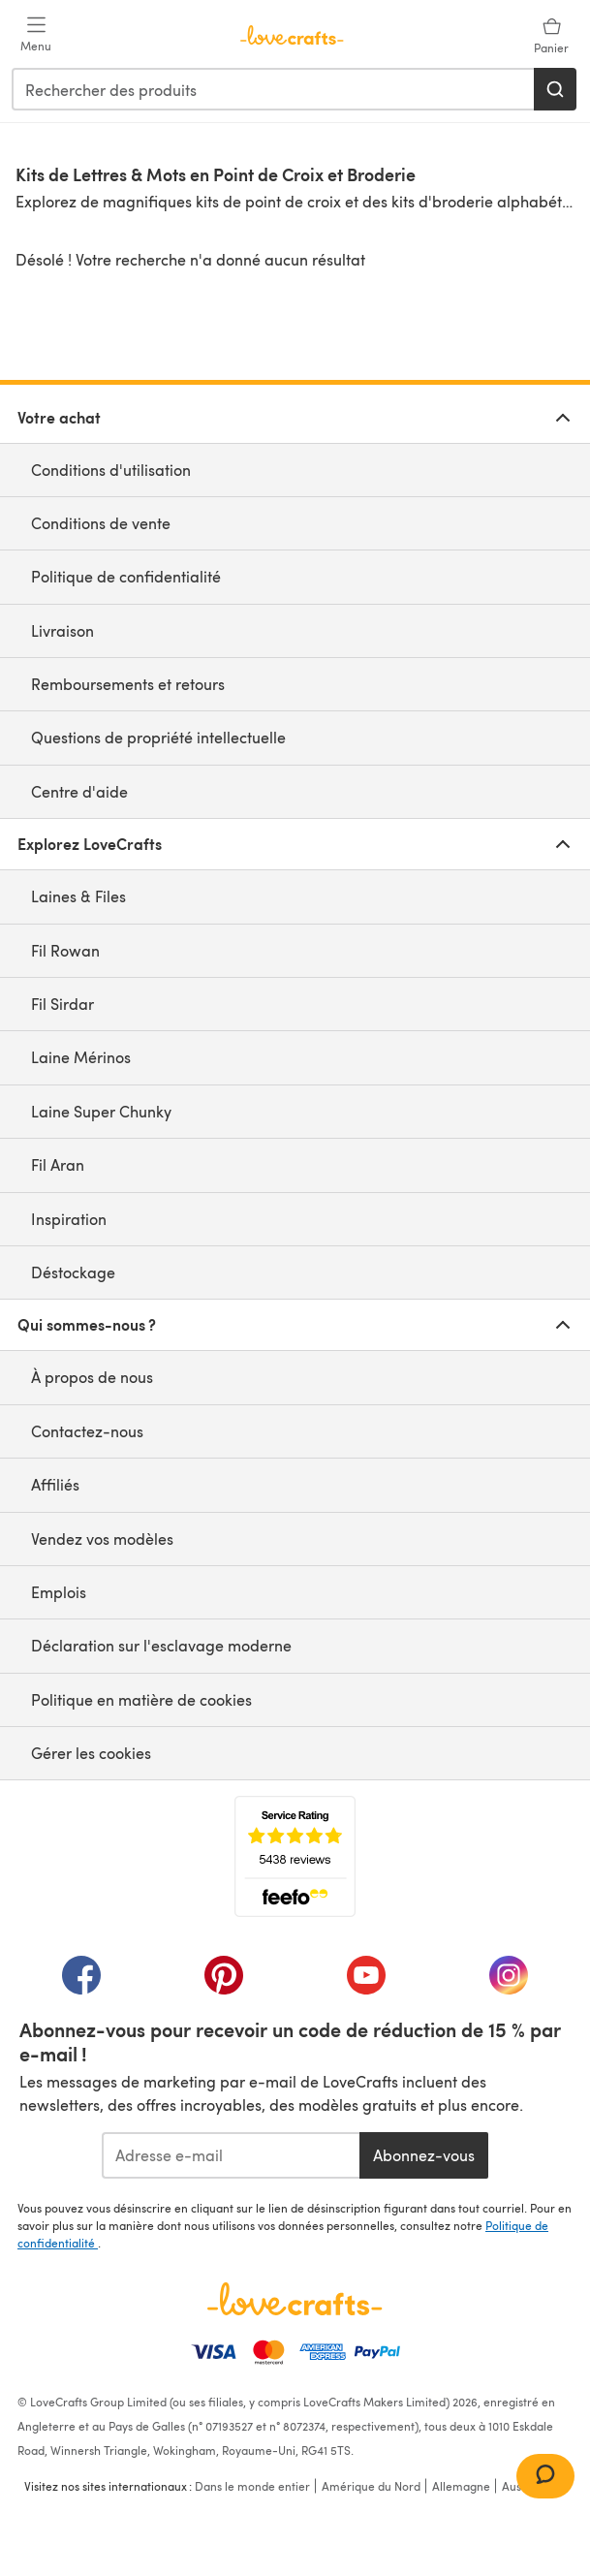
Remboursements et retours (128, 684)
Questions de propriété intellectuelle (158, 737)
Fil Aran (57, 1164)
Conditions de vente (101, 523)
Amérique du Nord (371, 2486)
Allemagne (461, 2486)
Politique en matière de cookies (141, 1699)
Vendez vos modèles (102, 1538)
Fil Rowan (65, 950)
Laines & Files (78, 896)
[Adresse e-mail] (231, 2155)
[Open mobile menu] (36, 35)
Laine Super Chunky (101, 1111)
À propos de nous (92, 1377)
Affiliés (55, 1484)
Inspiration (69, 1219)
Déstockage (73, 1272)
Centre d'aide (79, 791)
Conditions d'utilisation (111, 469)
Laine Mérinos (81, 1057)
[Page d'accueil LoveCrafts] (295, 2298)
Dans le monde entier (252, 2486)
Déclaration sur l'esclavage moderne (161, 1645)
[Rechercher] (555, 89)
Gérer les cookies (91, 1753)
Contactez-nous (87, 1431)
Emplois (58, 1592)
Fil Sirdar (62, 1003)
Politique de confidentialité (126, 576)
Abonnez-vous (424, 2155)
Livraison (62, 630)
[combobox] (274, 89)
